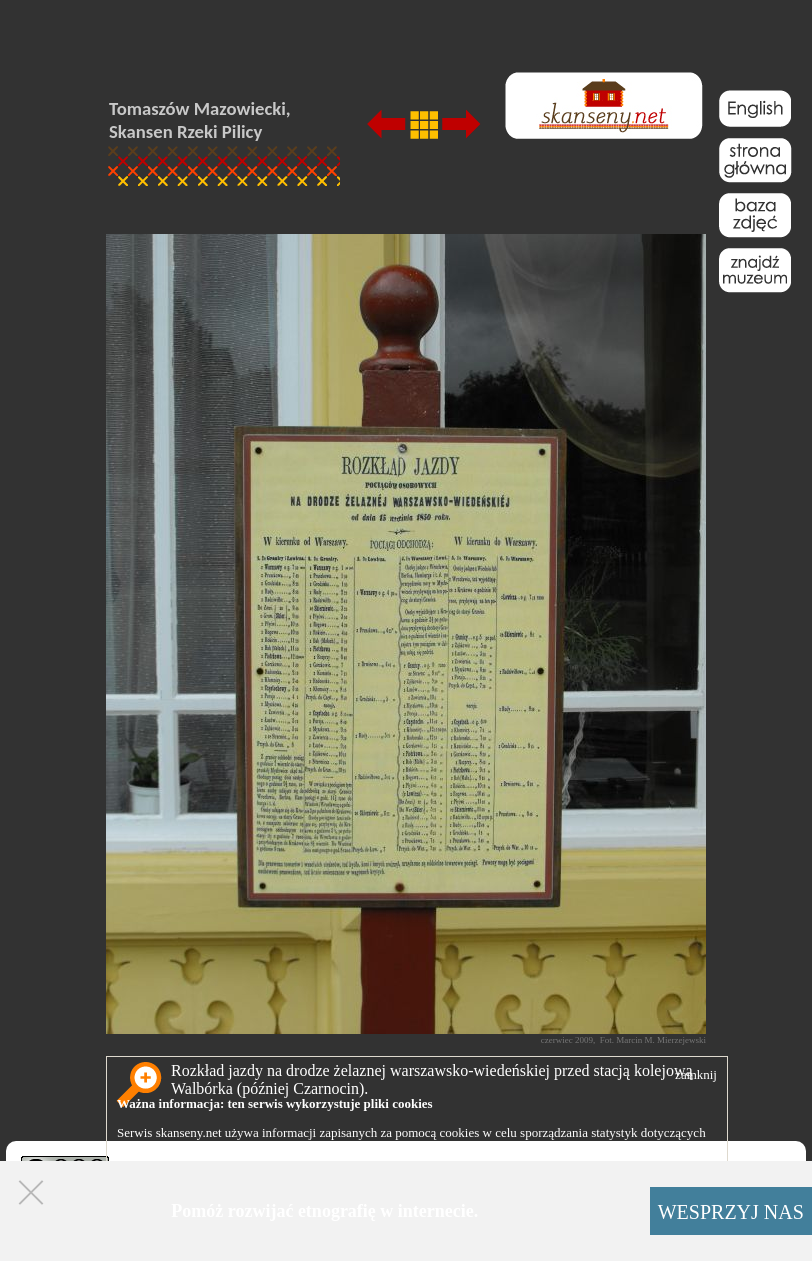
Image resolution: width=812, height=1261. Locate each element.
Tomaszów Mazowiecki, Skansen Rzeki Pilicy (200, 120)
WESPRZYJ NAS (731, 1212)
